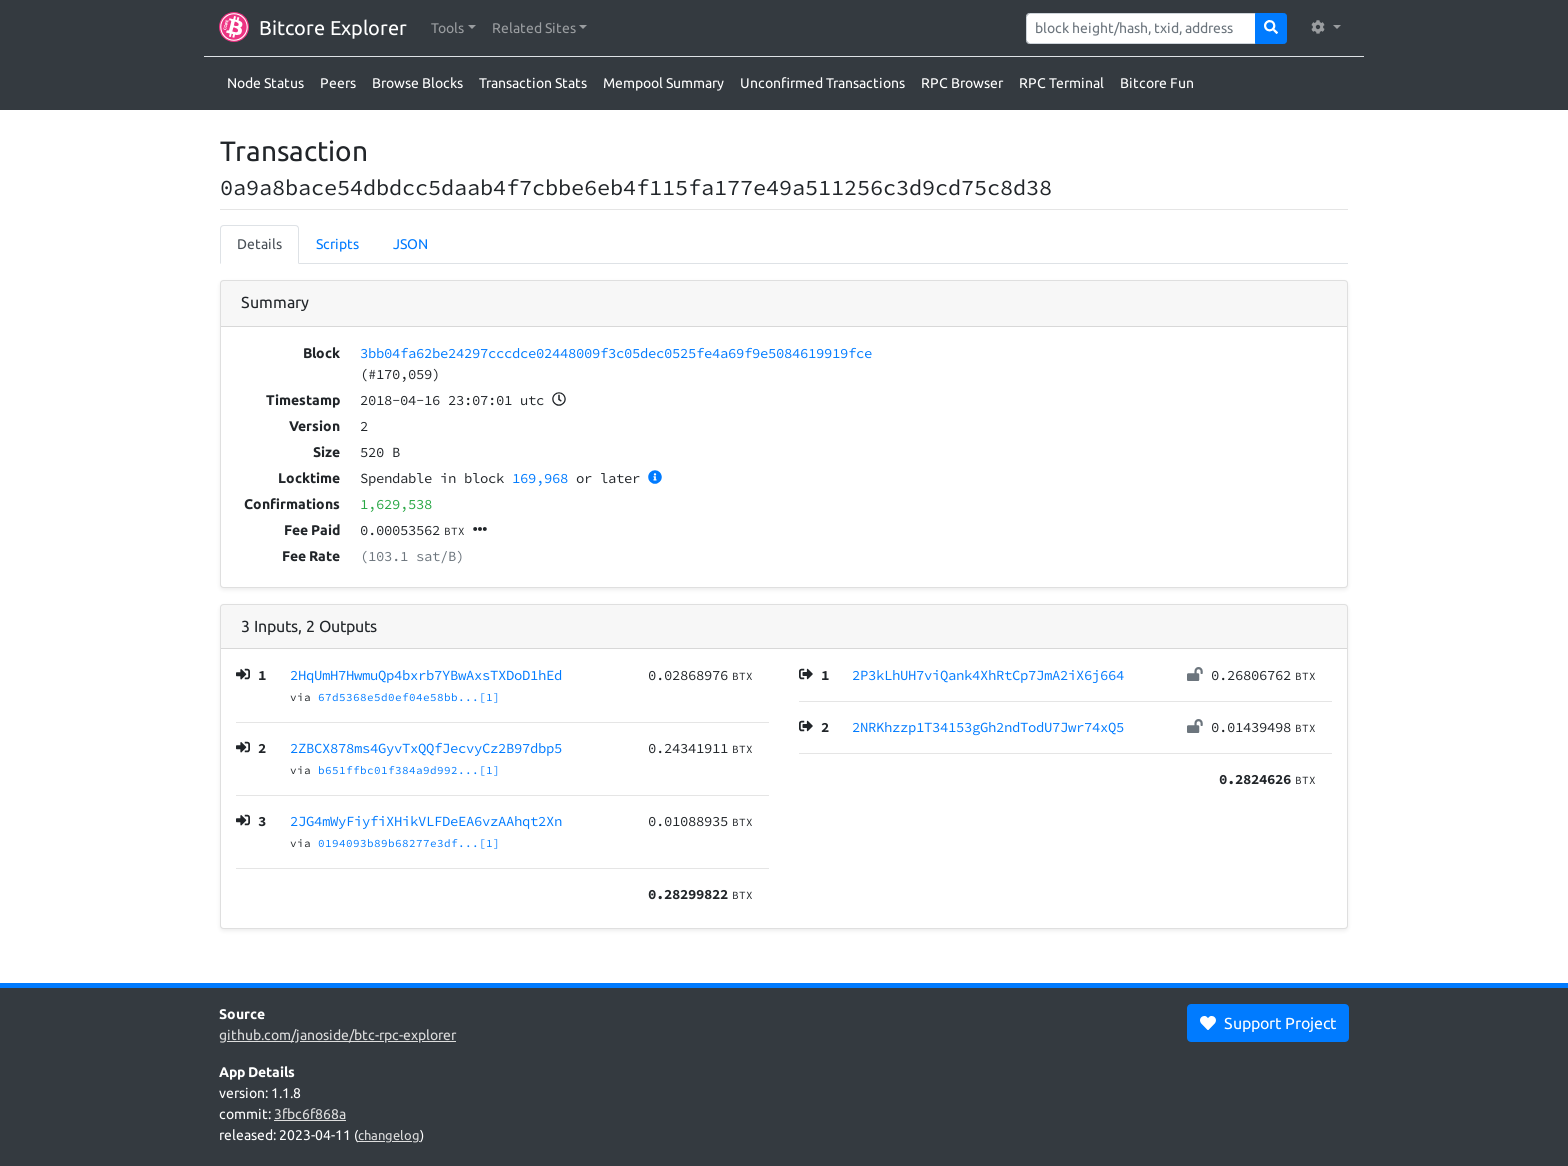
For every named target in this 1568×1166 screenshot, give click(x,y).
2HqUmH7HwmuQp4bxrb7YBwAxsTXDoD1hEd (426, 675)
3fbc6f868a (310, 1114)
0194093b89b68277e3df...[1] (409, 843)
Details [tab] (259, 244)
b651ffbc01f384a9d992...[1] (409, 770)
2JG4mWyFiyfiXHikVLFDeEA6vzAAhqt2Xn (426, 821)
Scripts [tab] (337, 244)
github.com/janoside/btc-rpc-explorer (337, 1035)
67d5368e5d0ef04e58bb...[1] (409, 697)
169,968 (540, 478)
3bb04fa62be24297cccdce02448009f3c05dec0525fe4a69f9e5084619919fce (616, 353)
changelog (389, 1135)
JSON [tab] (410, 244)
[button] (453, 28)
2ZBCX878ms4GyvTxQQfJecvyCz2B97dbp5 (426, 748)
